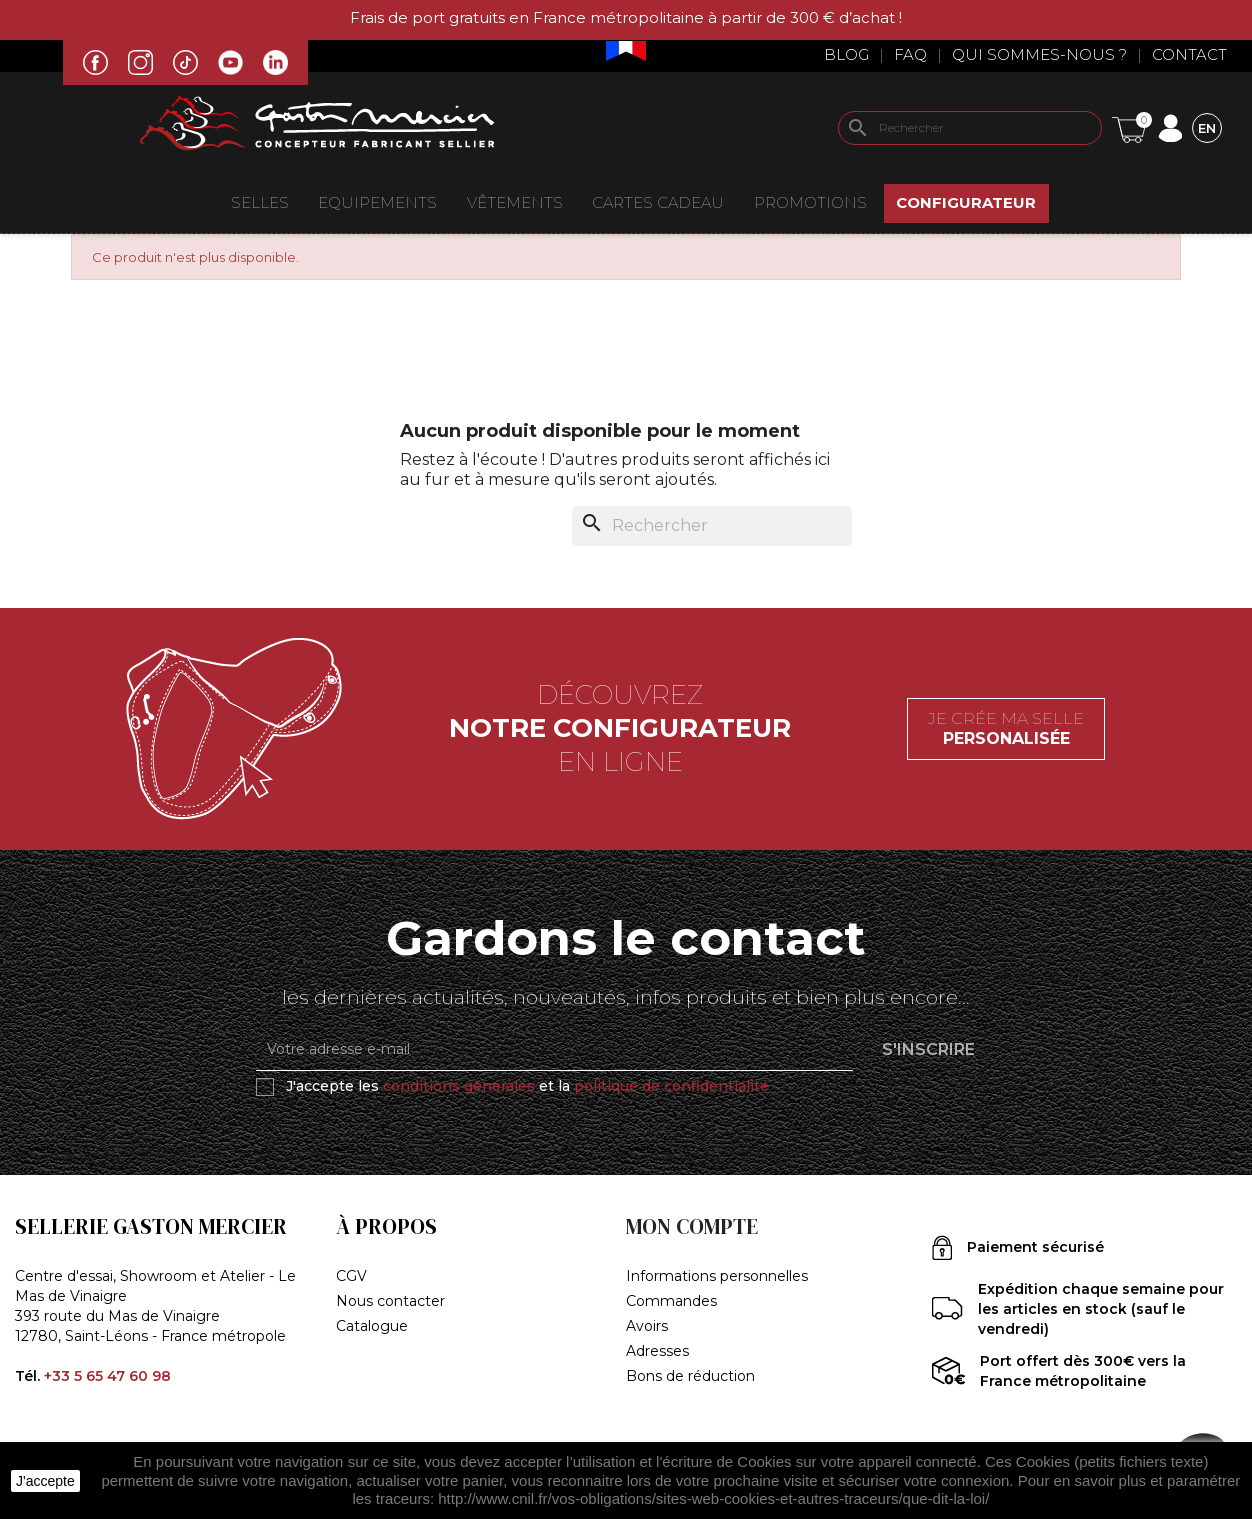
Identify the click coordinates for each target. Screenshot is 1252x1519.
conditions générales (459, 1086)
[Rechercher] (970, 128)
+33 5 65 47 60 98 (107, 1376)
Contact (1189, 54)
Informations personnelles (717, 1276)
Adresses (657, 1351)
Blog (846, 54)
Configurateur (966, 202)
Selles (260, 202)
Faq (910, 54)
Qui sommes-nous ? (1039, 54)
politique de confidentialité (671, 1086)
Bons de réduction (690, 1376)
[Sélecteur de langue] (1207, 127)
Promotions (810, 202)
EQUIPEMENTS (377, 202)
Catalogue (372, 1326)
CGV (351, 1276)
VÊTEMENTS (515, 202)
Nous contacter (390, 1301)
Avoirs (647, 1326)
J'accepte (45, 1481)
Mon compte (692, 1226)
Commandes (671, 1301)
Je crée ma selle (1006, 728)
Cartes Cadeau (658, 202)
